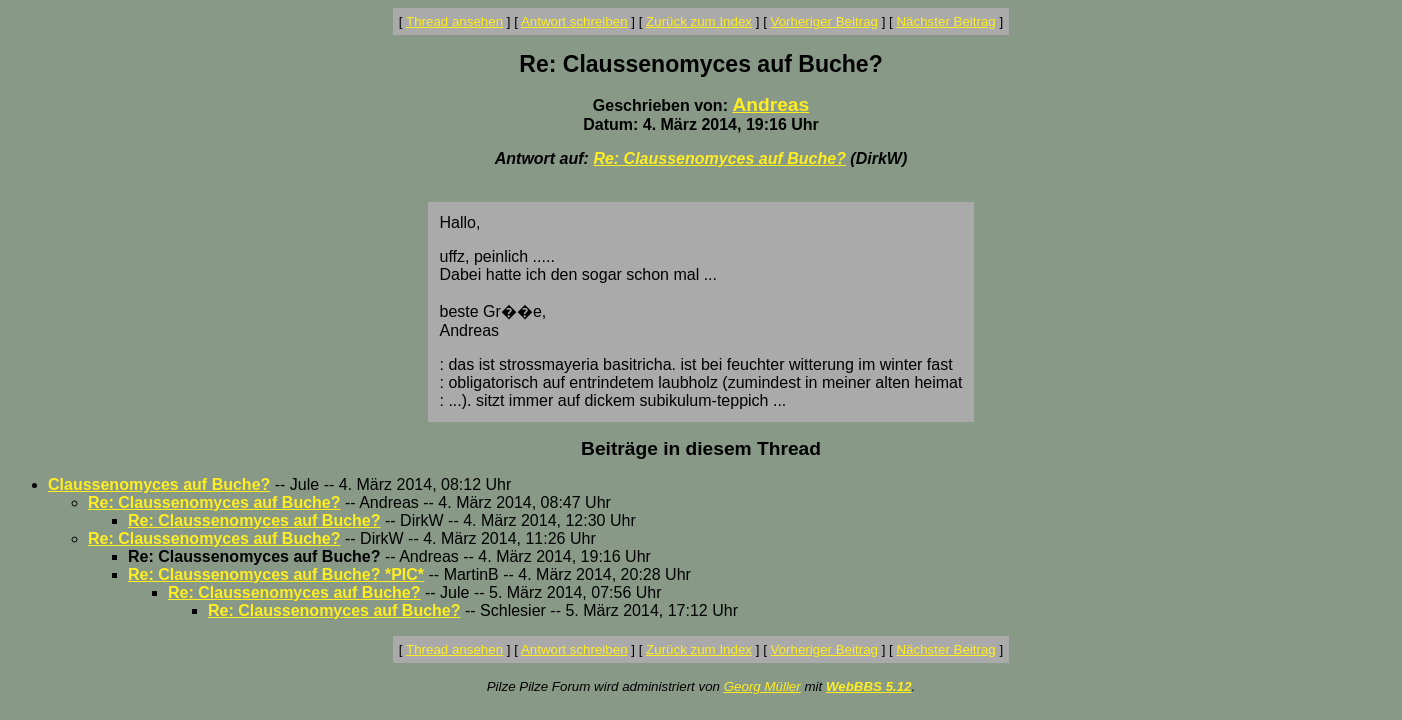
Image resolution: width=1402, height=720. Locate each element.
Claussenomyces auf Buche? (159, 484)
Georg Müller (762, 686)
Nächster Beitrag (945, 21)
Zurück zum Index (699, 21)
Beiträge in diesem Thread (701, 448)
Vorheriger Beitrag (824, 21)
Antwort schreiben (574, 21)
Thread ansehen (454, 21)
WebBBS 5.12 (869, 686)
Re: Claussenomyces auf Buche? (719, 158)
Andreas (770, 104)
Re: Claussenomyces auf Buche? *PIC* (276, 574)
